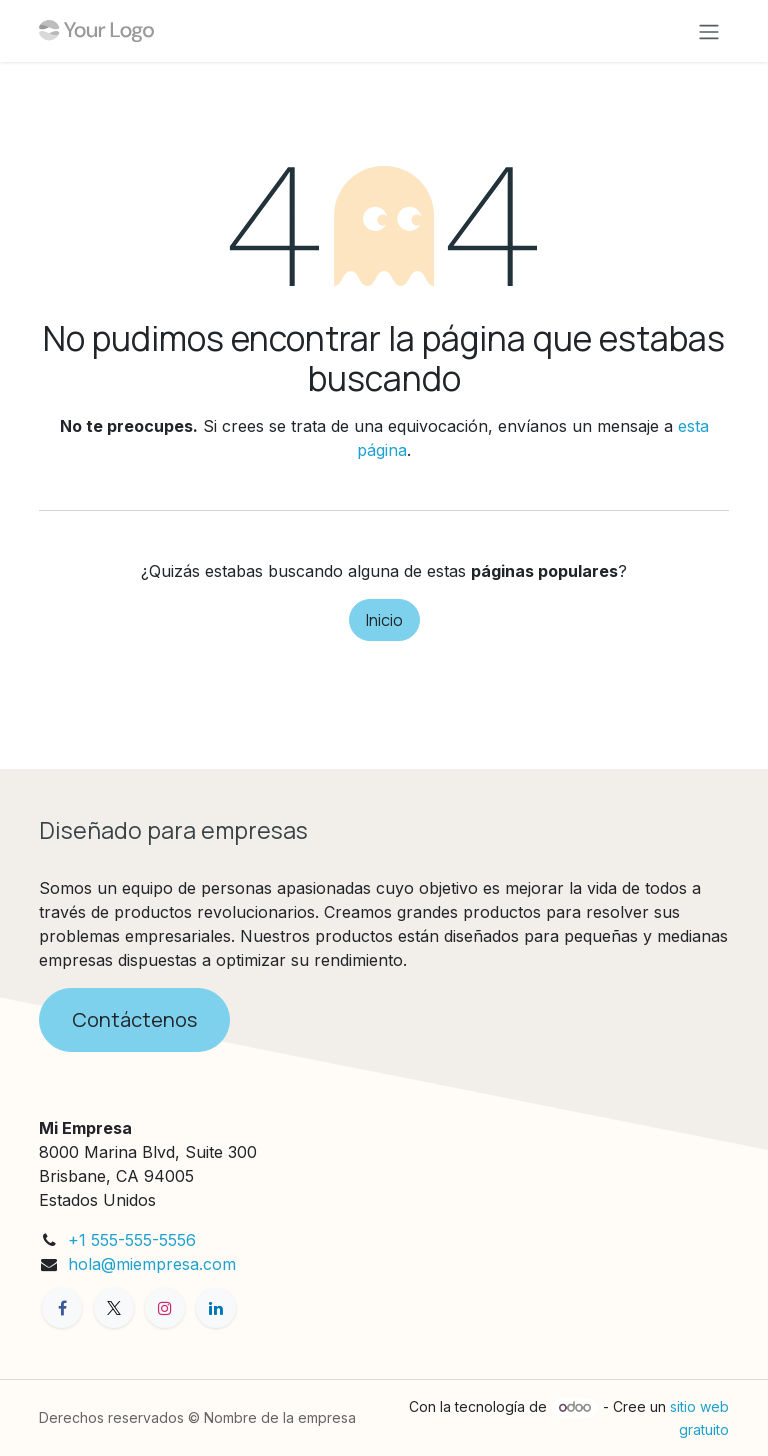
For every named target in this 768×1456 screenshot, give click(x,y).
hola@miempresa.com (152, 1264)
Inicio (384, 620)
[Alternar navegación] (709, 31)
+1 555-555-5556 (132, 1240)
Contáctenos (134, 1019)
